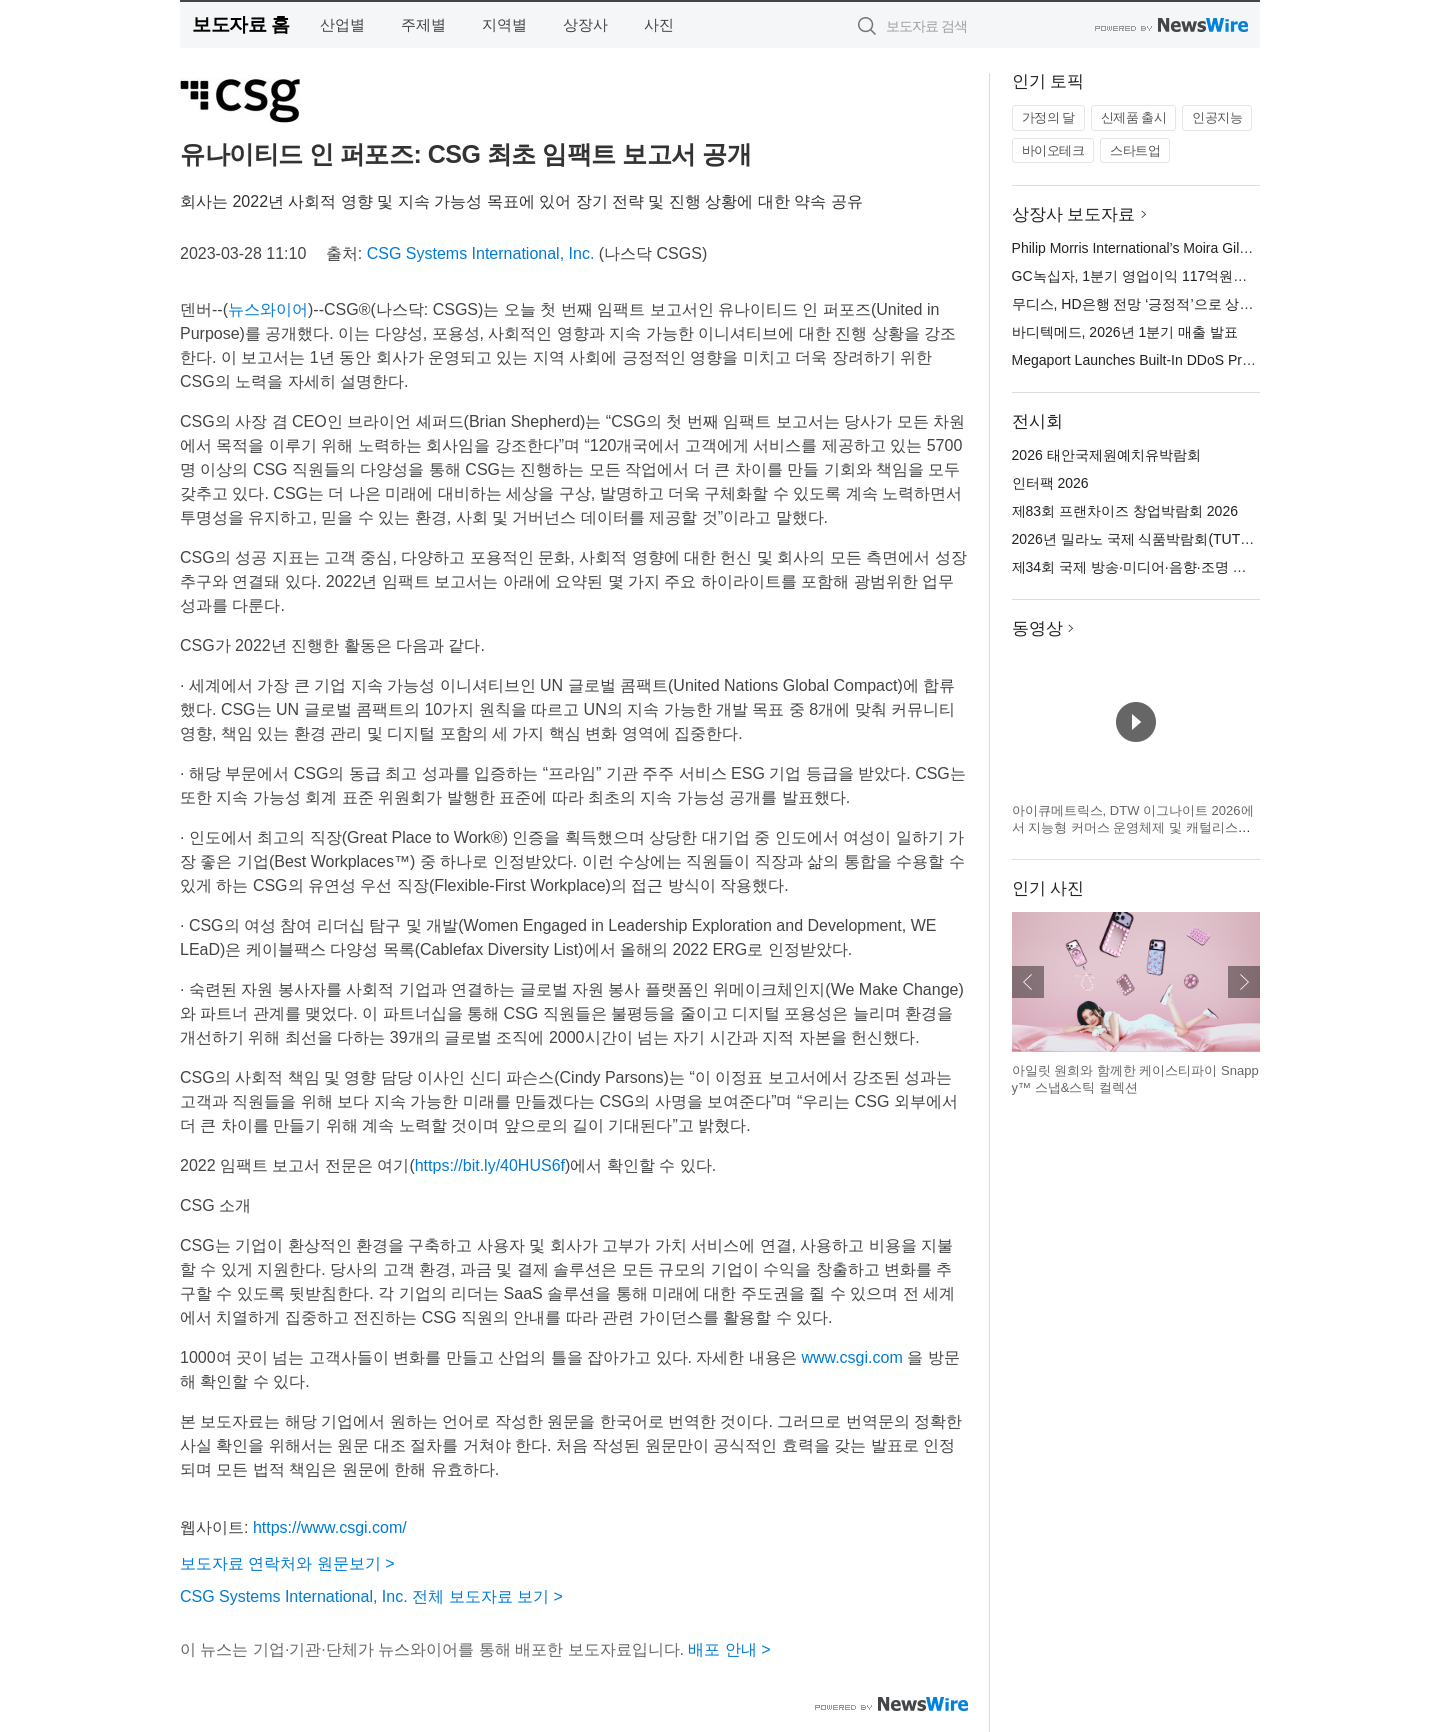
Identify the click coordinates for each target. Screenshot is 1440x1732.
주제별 (423, 24)
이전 (1028, 982)
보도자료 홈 (240, 24)
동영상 (1037, 628)
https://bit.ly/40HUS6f (490, 1165)
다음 (1244, 982)
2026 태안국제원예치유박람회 (1106, 455)
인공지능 (1217, 117)
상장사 (585, 24)
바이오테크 (1053, 150)
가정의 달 (1048, 117)
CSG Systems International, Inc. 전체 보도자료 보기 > (371, 1596)
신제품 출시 (1134, 117)
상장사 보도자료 (1074, 214)
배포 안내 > (729, 1649)
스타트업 (1135, 150)
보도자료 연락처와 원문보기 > (287, 1563)
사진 (659, 24)
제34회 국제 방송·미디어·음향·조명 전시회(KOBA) (1167, 567)
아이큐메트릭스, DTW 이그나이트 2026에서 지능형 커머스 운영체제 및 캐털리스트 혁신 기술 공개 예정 (1133, 828)
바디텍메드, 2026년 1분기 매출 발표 (1125, 332)
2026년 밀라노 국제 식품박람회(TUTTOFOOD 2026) (1176, 539)
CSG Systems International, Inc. (481, 253)
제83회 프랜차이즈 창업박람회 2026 (1125, 511)
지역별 (504, 24)
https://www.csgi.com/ (330, 1527)
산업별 (342, 24)
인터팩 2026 (1050, 483)
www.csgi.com (851, 1357)
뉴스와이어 (268, 309)
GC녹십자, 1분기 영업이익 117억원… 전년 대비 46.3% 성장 (1199, 276)
